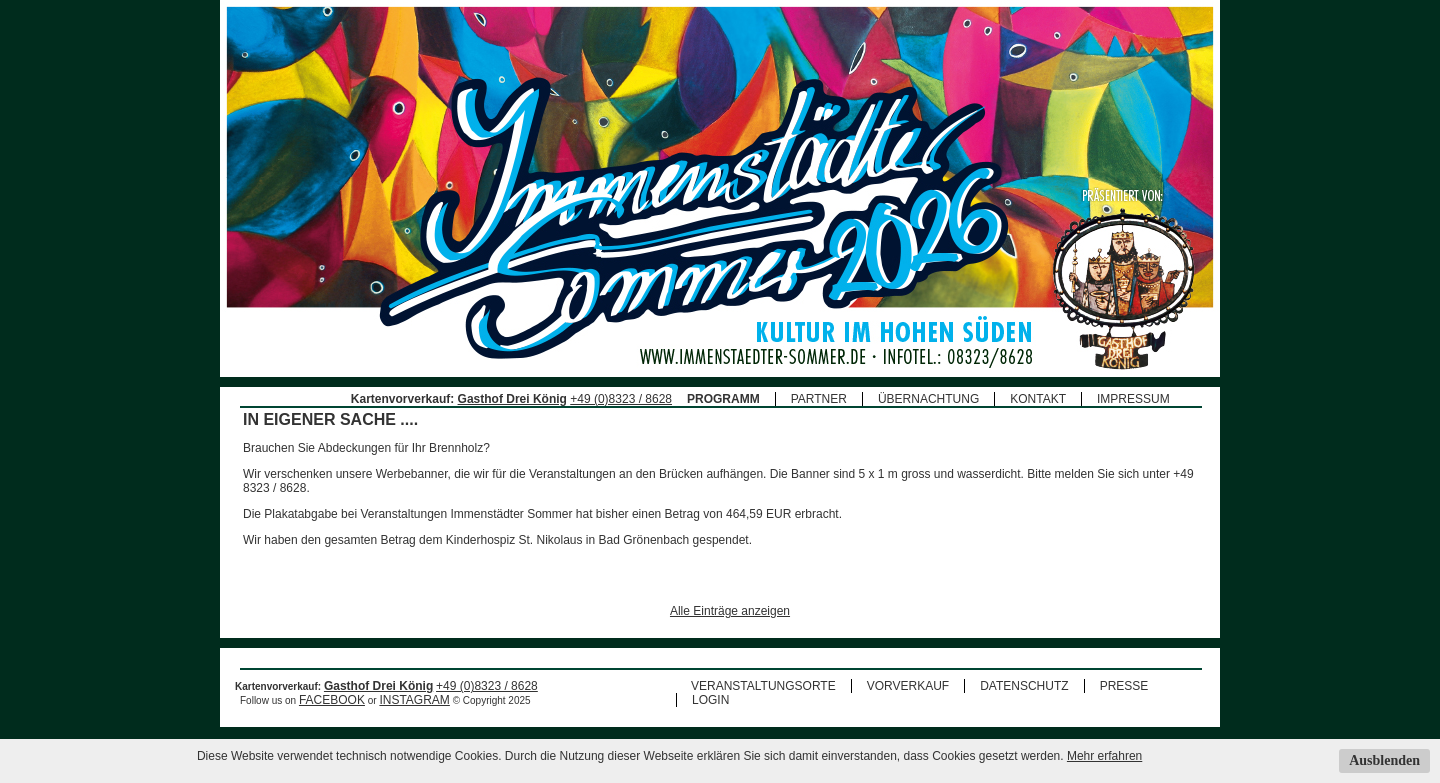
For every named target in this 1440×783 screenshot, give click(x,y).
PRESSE (1124, 686)
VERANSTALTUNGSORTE (763, 686)
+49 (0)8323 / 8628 (621, 399)
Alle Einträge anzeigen (730, 611)
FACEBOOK (332, 700)
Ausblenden (1384, 760)
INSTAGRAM (414, 700)
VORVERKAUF (908, 686)
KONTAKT (1038, 399)
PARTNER (819, 399)
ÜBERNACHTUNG (928, 399)
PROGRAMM (723, 399)
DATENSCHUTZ (1024, 686)
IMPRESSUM (1133, 399)
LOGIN (710, 700)
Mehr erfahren (1104, 756)
